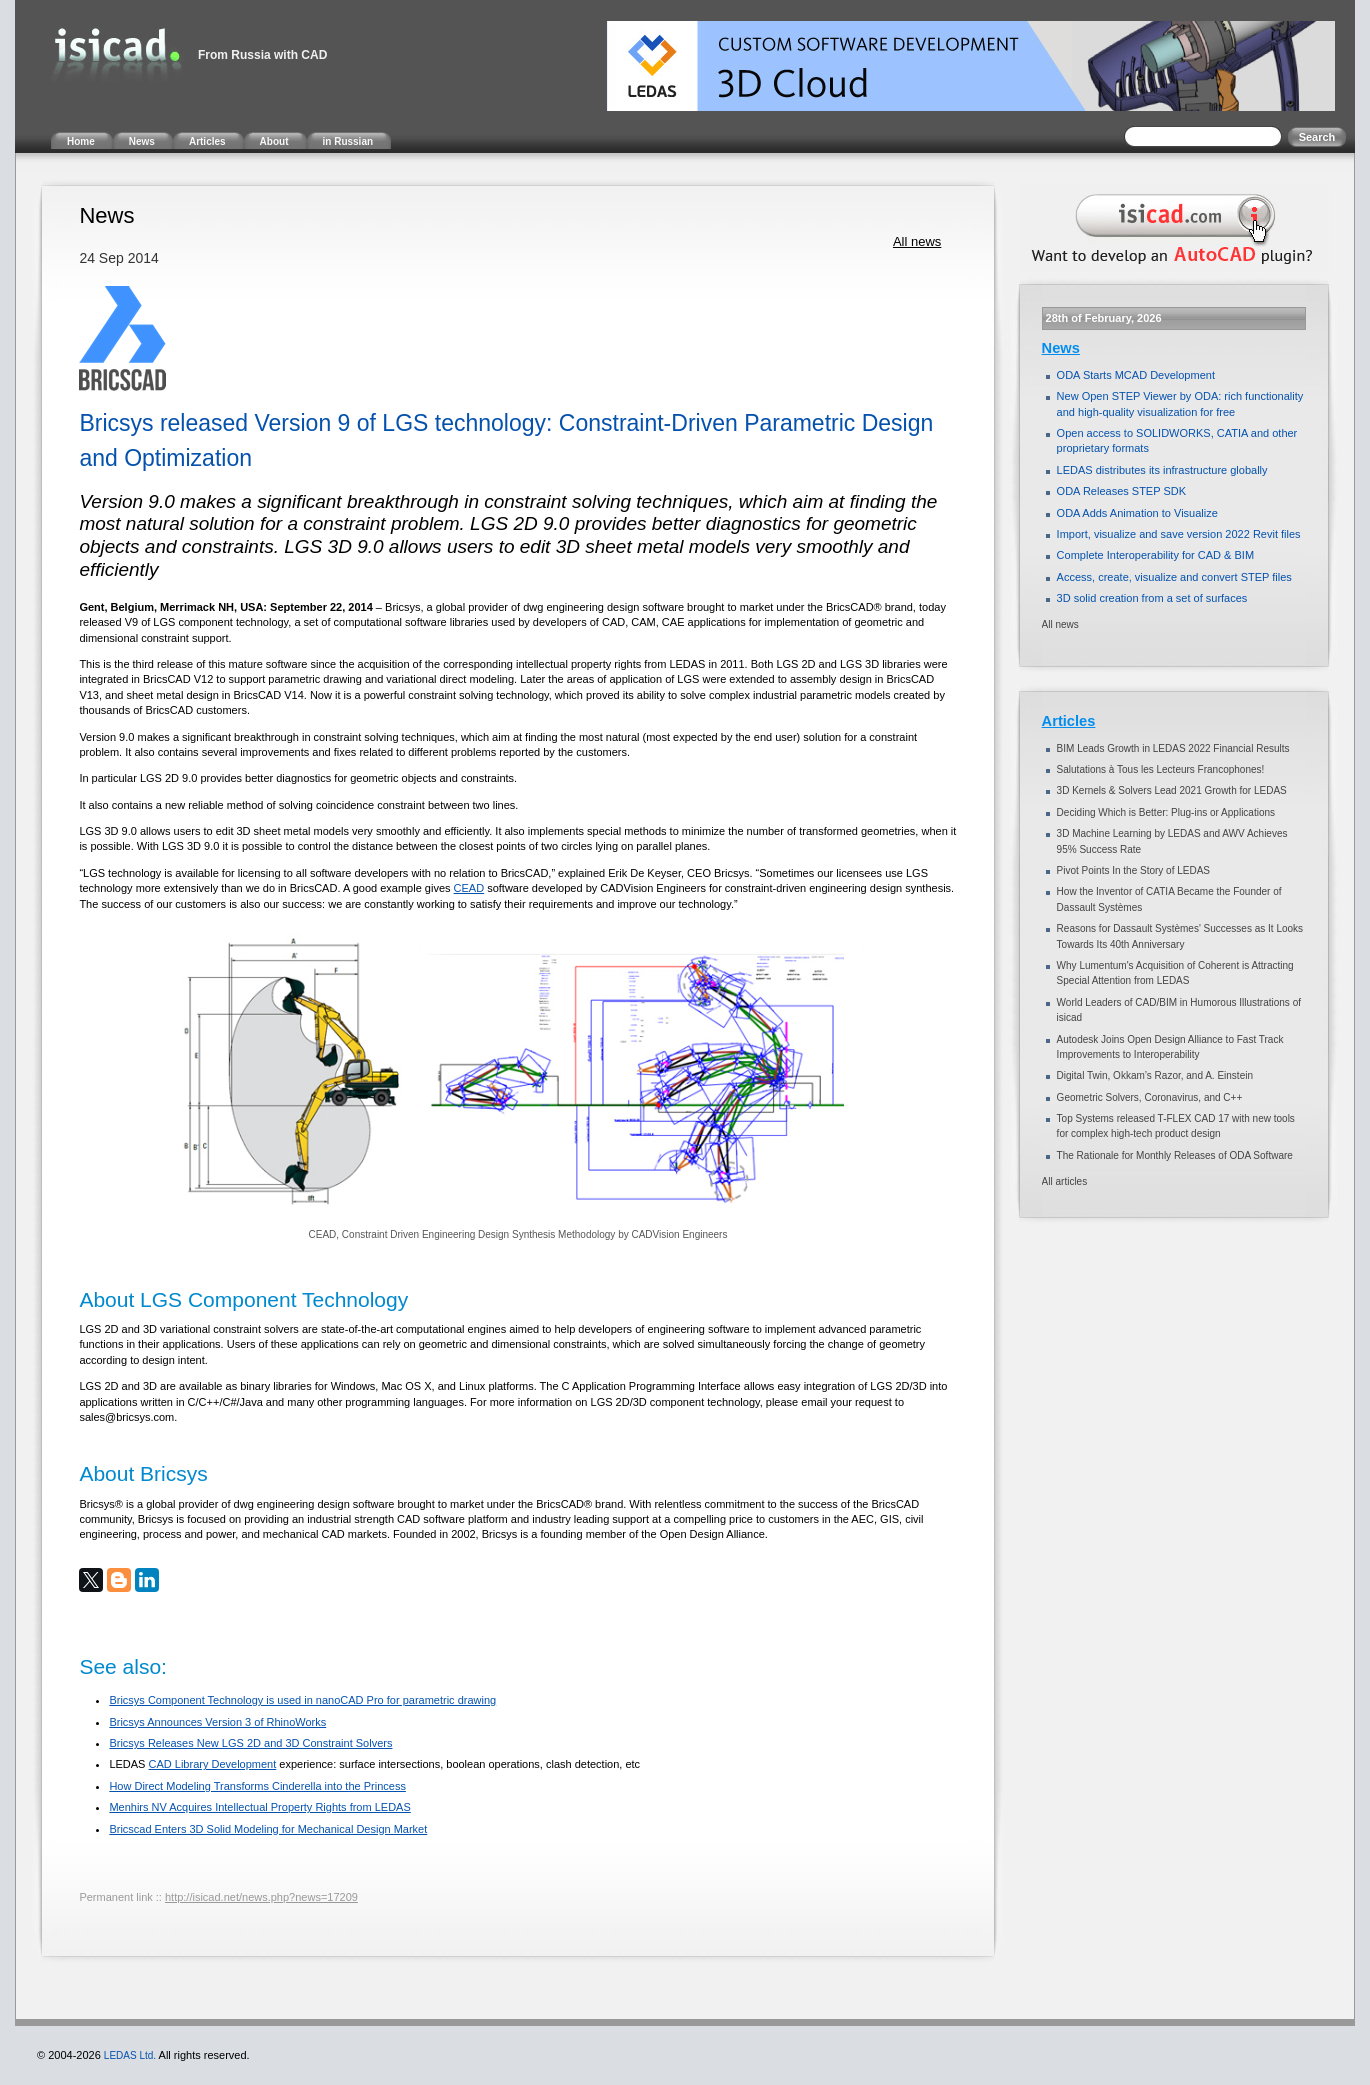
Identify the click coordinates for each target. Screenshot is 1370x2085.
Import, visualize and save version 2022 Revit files (1179, 534)
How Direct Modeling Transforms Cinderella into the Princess (257, 1786)
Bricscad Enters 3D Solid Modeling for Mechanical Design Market (268, 1829)
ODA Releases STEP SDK (1121, 491)
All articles (1065, 1181)
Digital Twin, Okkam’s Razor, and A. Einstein (1155, 1075)
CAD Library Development (213, 1764)
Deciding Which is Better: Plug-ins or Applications (1166, 812)
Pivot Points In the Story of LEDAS (1133, 870)
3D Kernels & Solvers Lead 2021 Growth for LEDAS (1172, 790)
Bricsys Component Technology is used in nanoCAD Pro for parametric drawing (302, 1700)
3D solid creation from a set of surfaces (1152, 598)
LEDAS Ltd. (130, 2055)
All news (917, 241)
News (1061, 348)
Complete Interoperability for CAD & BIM (1155, 555)
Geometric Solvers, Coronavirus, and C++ (1150, 1097)
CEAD (469, 888)
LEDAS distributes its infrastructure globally (1162, 470)
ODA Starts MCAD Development (1136, 375)
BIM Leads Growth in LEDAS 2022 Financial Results (1173, 748)
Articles (1069, 721)
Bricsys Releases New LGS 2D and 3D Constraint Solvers (250, 1743)
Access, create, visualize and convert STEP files (1174, 577)
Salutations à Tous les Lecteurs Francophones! (1161, 769)
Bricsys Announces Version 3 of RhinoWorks (217, 1722)
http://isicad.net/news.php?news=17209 (261, 1897)
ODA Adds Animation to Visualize (1137, 513)
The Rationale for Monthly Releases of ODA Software (1175, 1155)
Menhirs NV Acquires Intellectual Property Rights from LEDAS (259, 1807)
